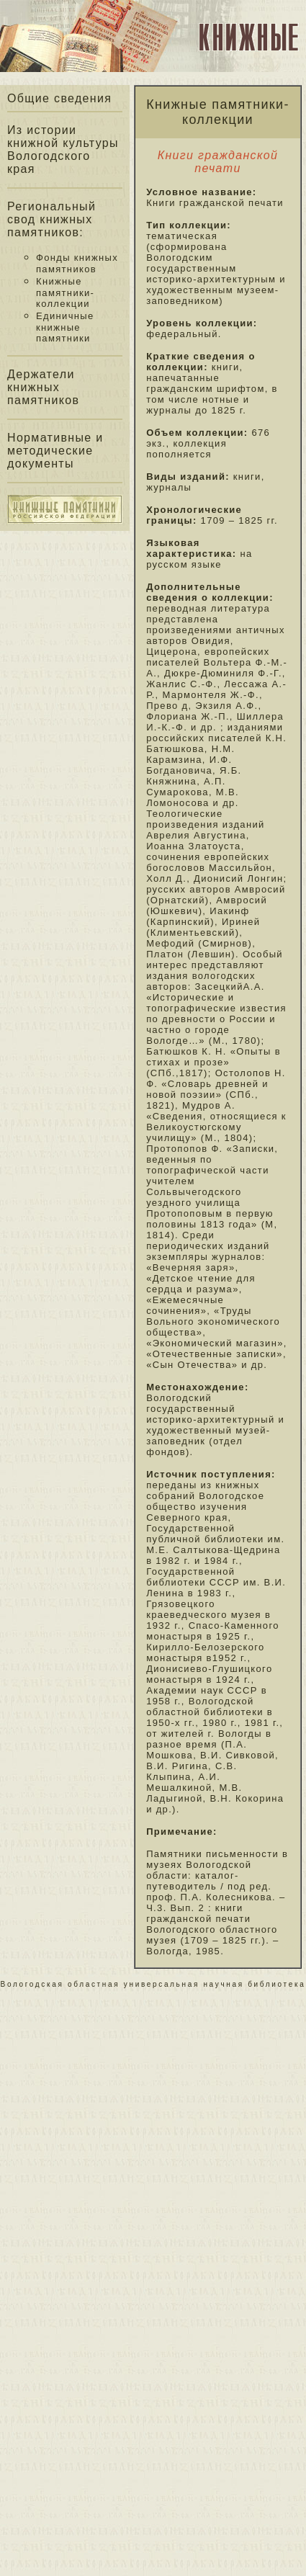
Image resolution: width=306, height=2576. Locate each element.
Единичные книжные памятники (65, 327)
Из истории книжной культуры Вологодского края (63, 149)
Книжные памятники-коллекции (65, 292)
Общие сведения (59, 98)
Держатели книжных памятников (43, 387)
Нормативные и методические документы (55, 450)
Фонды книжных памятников (77, 263)
